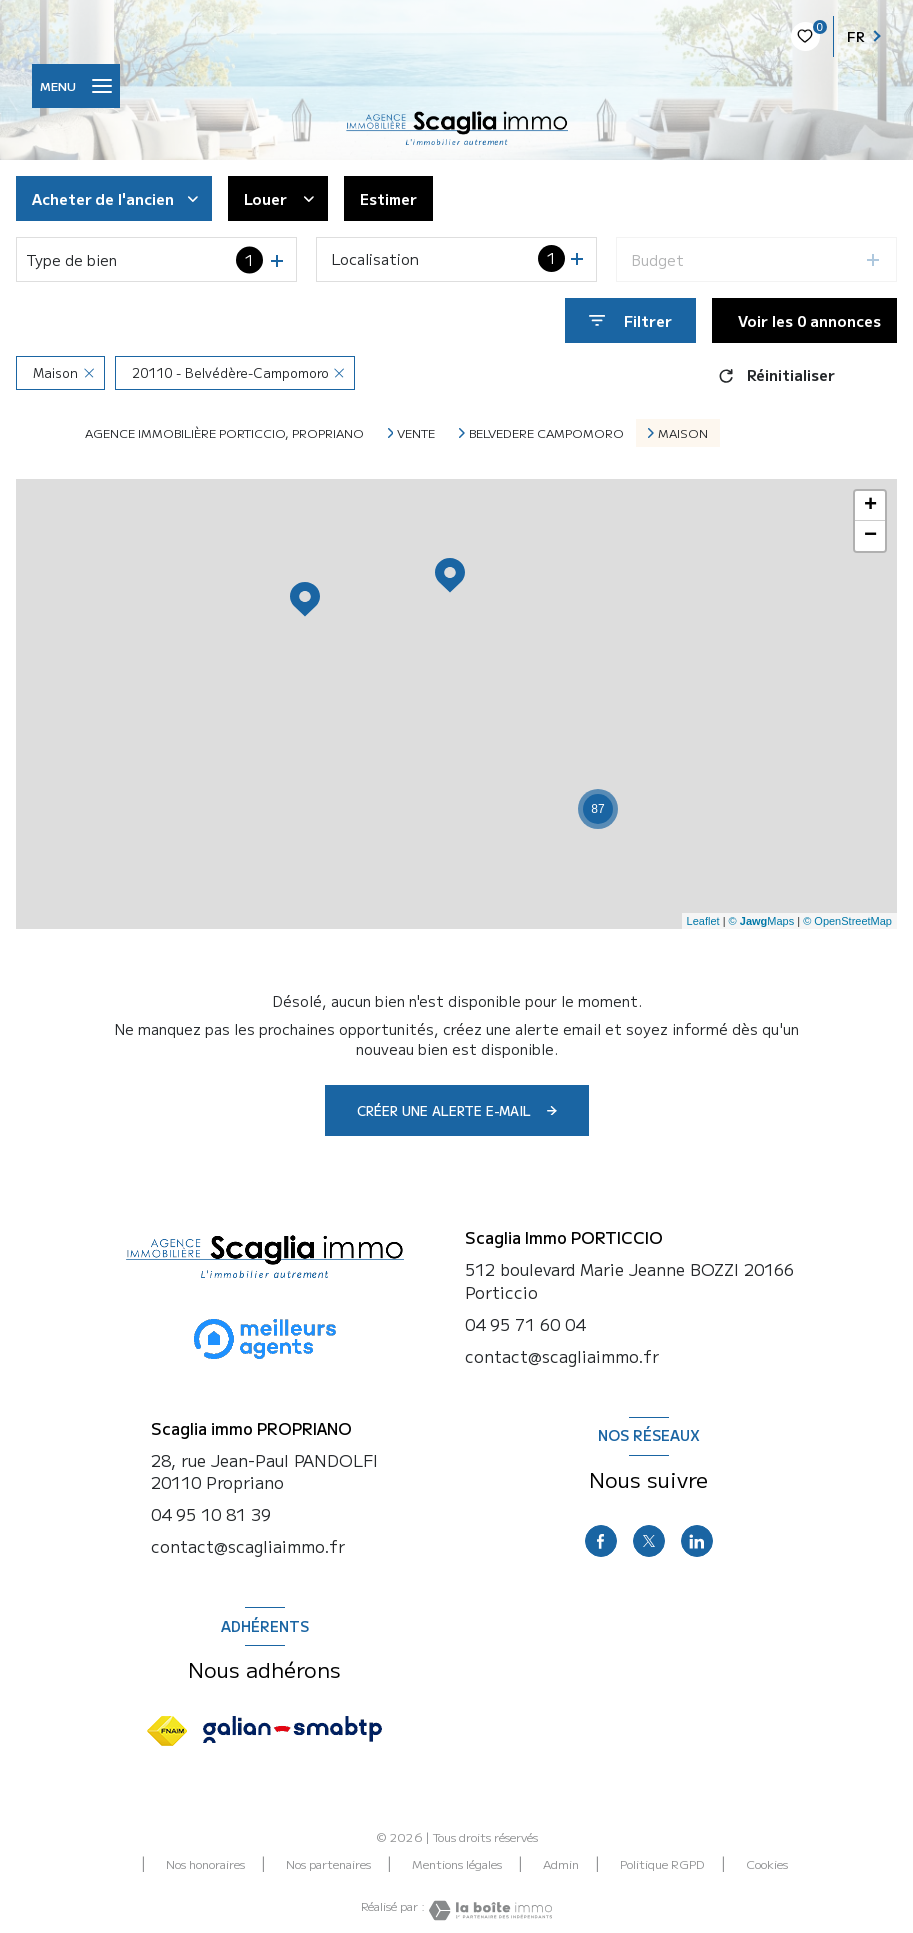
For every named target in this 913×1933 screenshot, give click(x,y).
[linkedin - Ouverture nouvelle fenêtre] (697, 1541)
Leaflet (703, 921)
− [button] (870, 536)
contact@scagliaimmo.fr (248, 1546)
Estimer (388, 198)
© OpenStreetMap (847, 921)
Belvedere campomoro (546, 433)
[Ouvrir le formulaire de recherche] (630, 320)
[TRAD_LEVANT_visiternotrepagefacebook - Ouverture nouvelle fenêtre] (601, 1541)
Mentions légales (457, 1863)
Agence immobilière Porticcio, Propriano (224, 432)
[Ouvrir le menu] (76, 86)
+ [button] (870, 506)
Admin (561, 1863)
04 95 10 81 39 (211, 1514)
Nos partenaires (328, 1863)
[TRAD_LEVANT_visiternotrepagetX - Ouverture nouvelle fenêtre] (649, 1541)
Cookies (767, 1864)
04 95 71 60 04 (525, 1324)
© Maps (762, 921)
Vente (416, 433)
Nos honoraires (205, 1863)
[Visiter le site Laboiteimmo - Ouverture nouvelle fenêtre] (489, 1910)
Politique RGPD (662, 1863)
